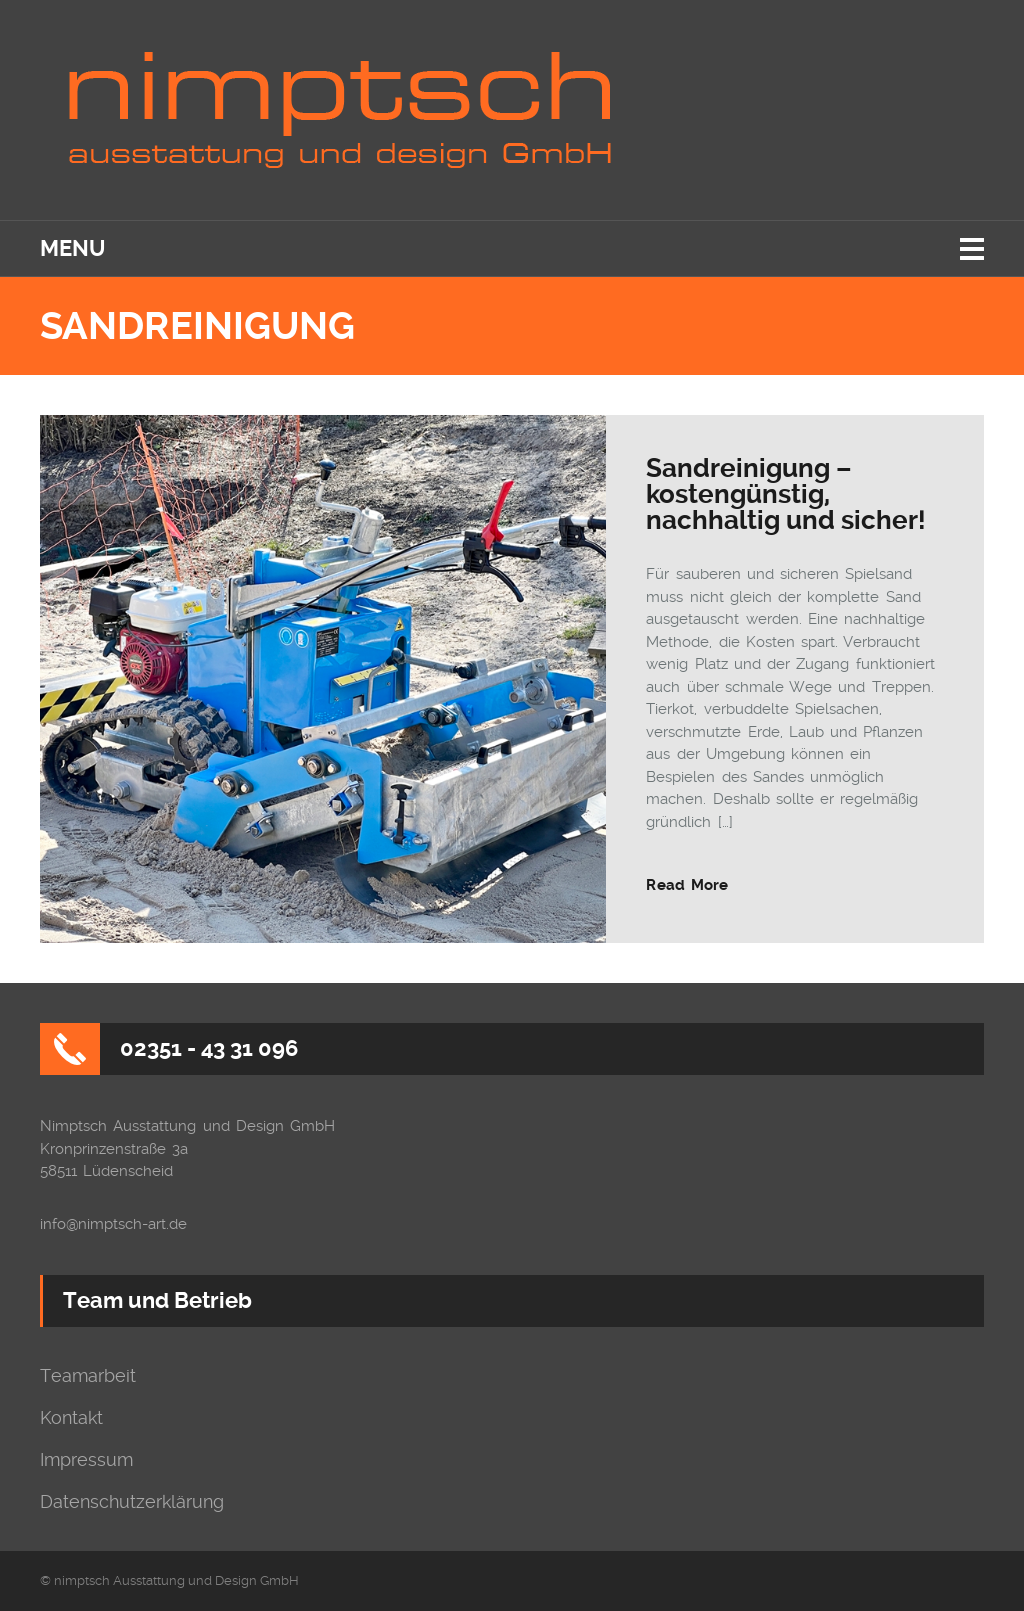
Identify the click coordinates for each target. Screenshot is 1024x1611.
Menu (72, 248)
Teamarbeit (88, 1376)
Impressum (86, 1460)
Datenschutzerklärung (132, 1502)
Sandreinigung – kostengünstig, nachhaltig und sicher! (786, 494)
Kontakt (71, 1418)
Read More (687, 885)
